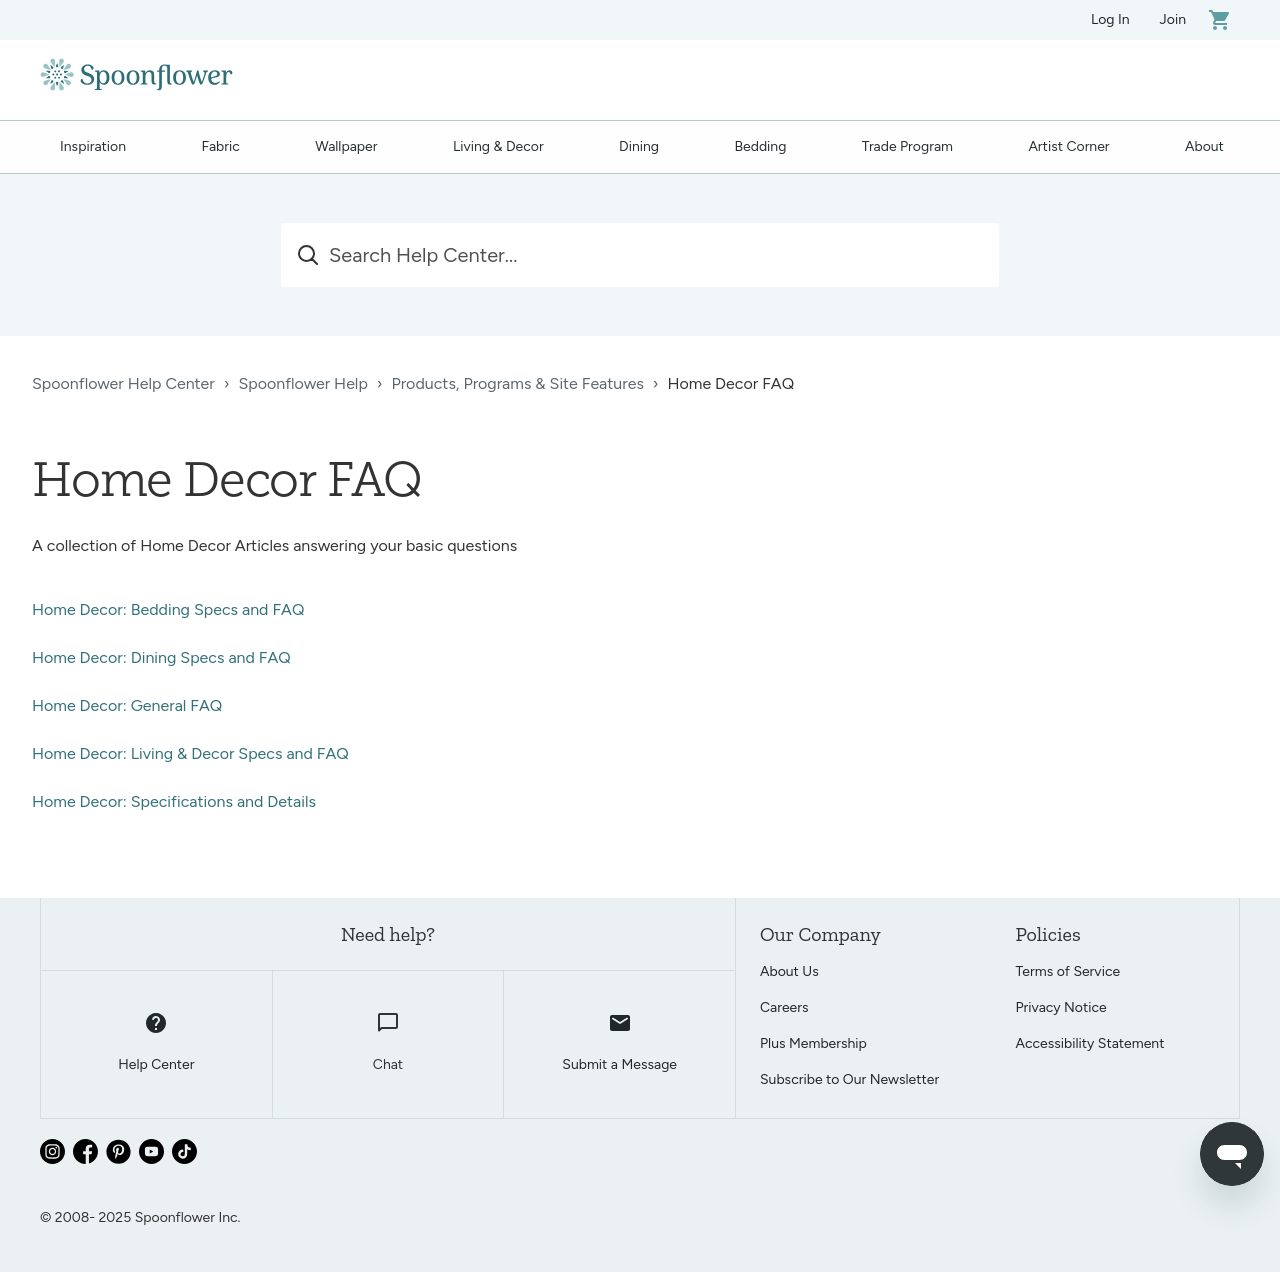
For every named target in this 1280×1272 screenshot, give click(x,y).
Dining (639, 146)
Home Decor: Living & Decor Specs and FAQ (190, 753)
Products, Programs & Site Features (518, 383)
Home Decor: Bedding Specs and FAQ (168, 609)
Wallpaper (346, 146)
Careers (784, 1007)
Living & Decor (498, 146)
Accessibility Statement (1090, 1043)
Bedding (761, 146)
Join (1173, 19)
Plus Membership (813, 1043)
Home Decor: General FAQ (127, 705)
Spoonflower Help (302, 383)
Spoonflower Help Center (123, 383)
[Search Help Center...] (640, 255)
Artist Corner (1068, 146)
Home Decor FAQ (731, 383)
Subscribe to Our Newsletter (849, 1079)
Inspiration (93, 146)
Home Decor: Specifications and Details (174, 801)
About (1204, 146)
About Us (789, 971)
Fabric (220, 146)
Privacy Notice (1061, 1007)
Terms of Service (1068, 971)
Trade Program (907, 146)
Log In (1110, 19)
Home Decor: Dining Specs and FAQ (161, 657)
